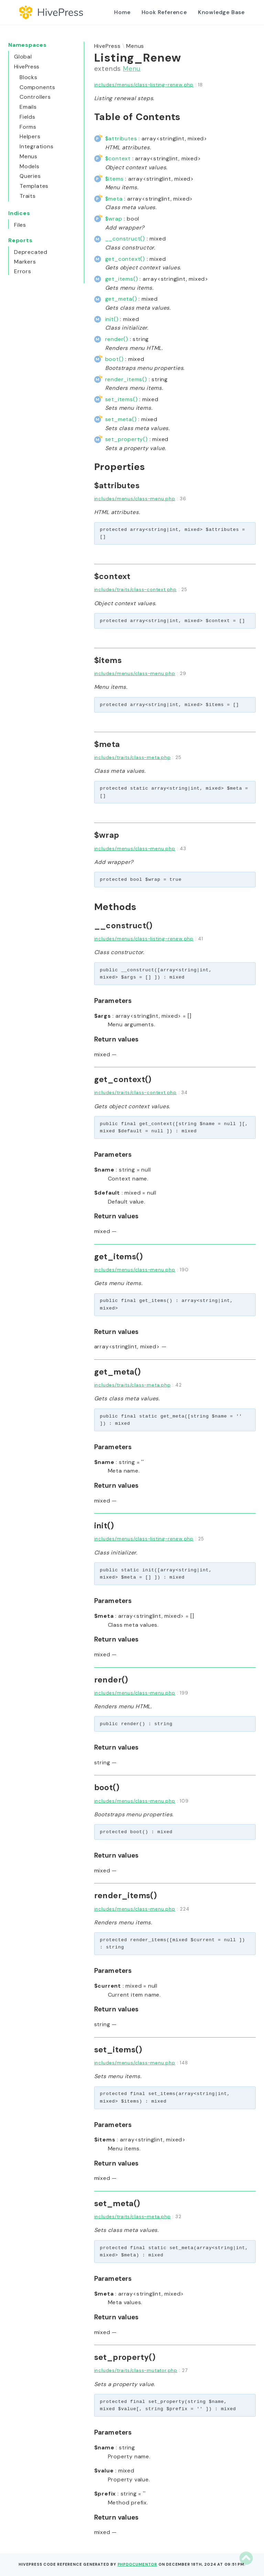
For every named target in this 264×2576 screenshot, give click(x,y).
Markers (25, 261)
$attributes (121, 138)
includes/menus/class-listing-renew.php (144, 85)
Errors (22, 271)
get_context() (125, 259)
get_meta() (121, 298)
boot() (114, 359)
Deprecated (30, 252)
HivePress (107, 46)
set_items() (121, 399)
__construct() (125, 238)
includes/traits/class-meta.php (132, 757)
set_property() (126, 439)
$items (114, 178)
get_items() (121, 278)
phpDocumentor (137, 2564)
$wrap (113, 218)
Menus (135, 46)
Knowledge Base (221, 12)
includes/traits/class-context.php (135, 589)
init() (112, 319)
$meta (114, 198)
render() (116, 339)
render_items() (126, 379)
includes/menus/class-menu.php (134, 499)
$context (118, 158)
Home (122, 12)
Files (20, 224)
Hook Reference (164, 12)
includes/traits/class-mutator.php (135, 2370)
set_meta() (121, 419)
